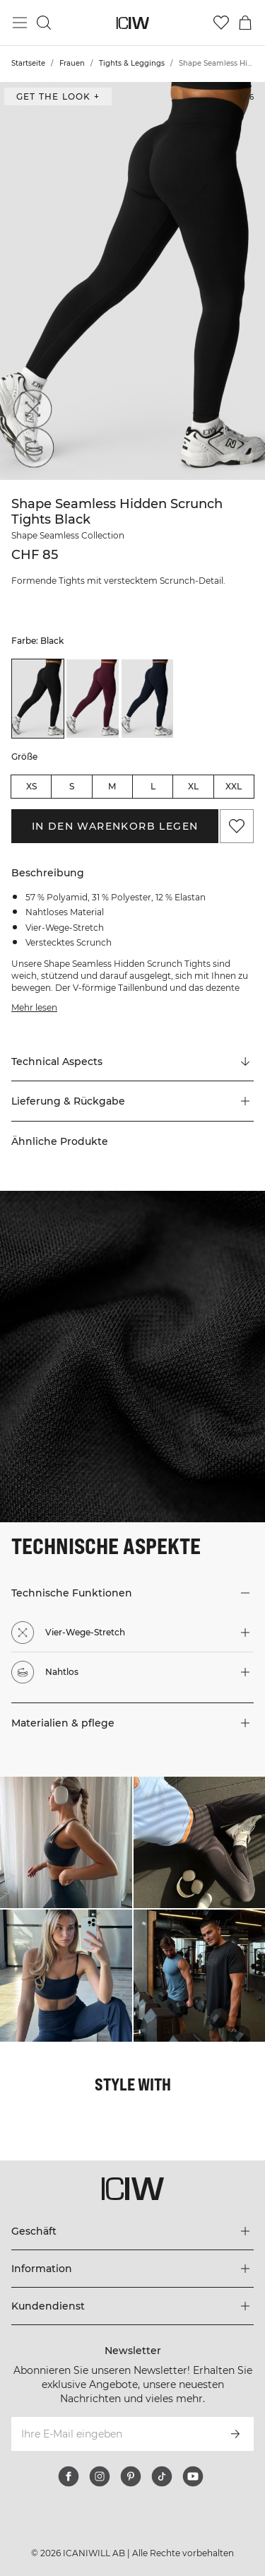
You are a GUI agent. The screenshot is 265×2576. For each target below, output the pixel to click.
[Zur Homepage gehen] (132, 23)
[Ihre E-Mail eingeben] (113, 2434)
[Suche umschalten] (44, 23)
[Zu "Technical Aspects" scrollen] (132, 1061)
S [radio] (71, 786)
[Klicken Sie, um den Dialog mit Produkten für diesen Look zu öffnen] (66, 1843)
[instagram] (100, 2476)
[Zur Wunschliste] (221, 23)
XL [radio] (193, 786)
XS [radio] (31, 786)
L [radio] (153, 786)
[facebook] (68, 2476)
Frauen (72, 63)
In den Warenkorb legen (115, 826)
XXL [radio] (233, 786)
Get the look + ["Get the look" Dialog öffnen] (58, 96)
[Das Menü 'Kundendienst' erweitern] (132, 2306)
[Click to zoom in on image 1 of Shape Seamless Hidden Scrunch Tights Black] (132, 281)
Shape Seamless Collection (67, 535)
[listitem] (37, 698)
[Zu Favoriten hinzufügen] (237, 826)
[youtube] (193, 2476)
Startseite (28, 63)
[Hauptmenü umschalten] (20, 23)
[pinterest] (131, 2476)
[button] (132, 1101)
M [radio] (112, 786)
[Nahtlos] (30, 452)
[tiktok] (162, 2476)
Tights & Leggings (132, 63)
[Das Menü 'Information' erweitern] (132, 2268)
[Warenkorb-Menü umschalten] (245, 23)
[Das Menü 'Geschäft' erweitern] (132, 2231)
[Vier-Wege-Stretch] (30, 412)
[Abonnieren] (235, 2434)
